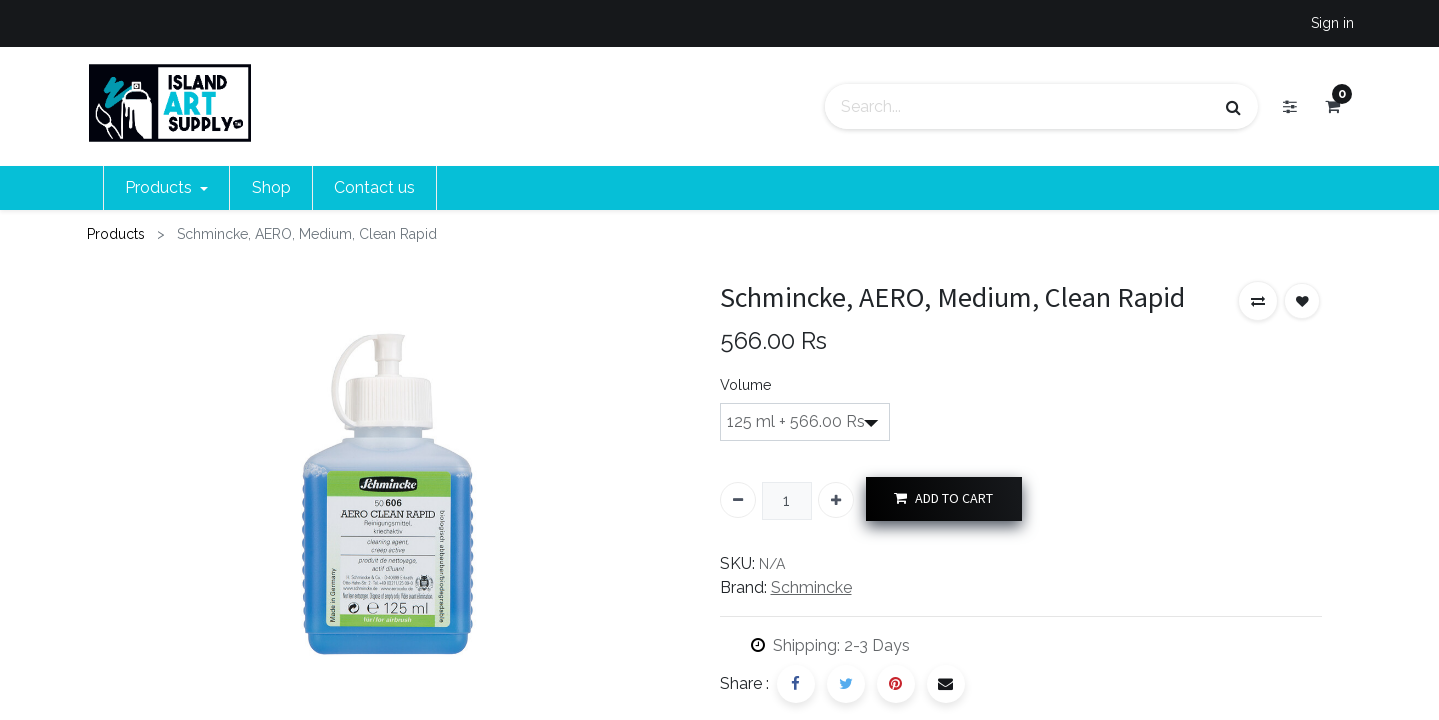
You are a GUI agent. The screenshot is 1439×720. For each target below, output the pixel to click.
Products (116, 234)
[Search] (1233, 107)
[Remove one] (738, 500)
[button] (1258, 301)
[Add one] (836, 500)
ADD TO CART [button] (943, 498)
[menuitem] (270, 188)
